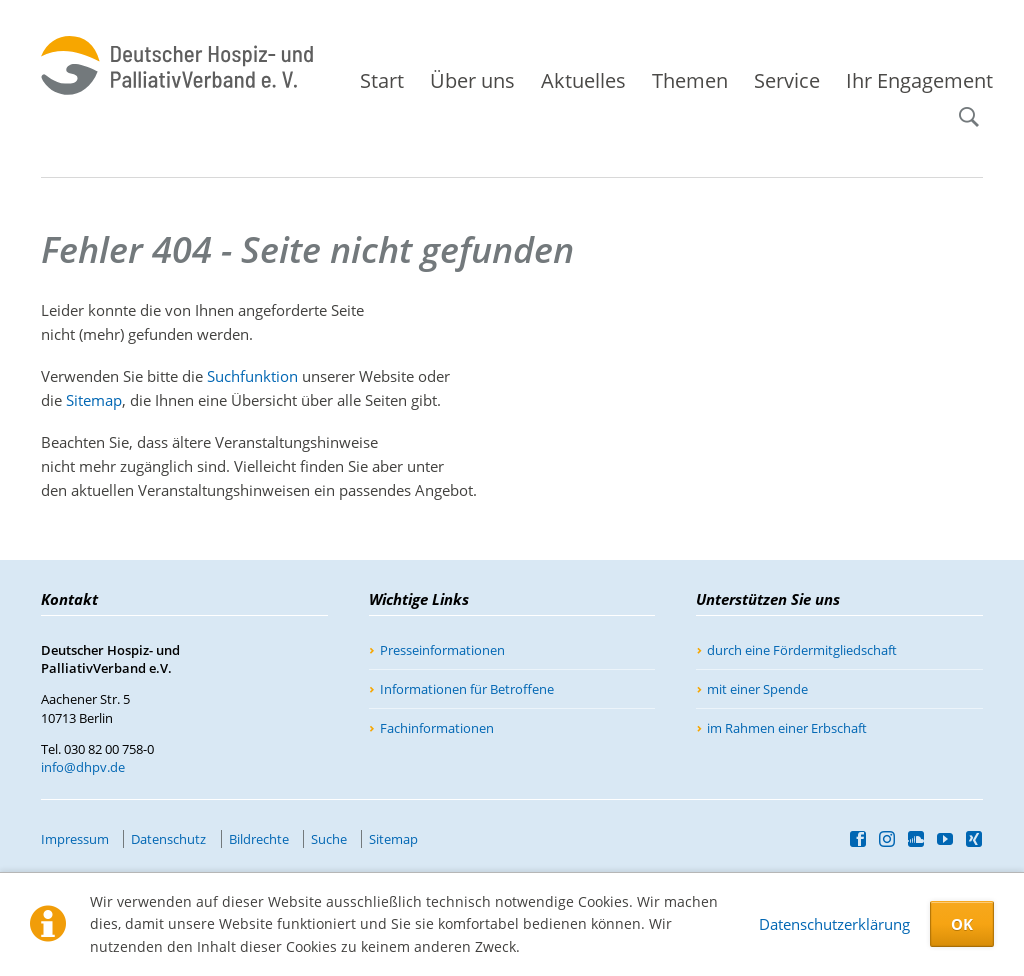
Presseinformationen (442, 650)
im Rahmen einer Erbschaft (787, 728)
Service (787, 80)
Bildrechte (259, 839)
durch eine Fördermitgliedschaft (802, 650)
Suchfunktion (252, 376)
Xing (974, 839)
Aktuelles (583, 80)
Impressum (75, 839)
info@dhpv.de (83, 767)
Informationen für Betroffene (467, 689)
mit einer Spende (757, 689)
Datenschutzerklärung (834, 924)
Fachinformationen (437, 728)
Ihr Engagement (919, 80)
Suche (977, 108)
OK (962, 924)
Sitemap (94, 400)
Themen (690, 80)
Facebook (858, 839)
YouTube (945, 839)
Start (382, 80)
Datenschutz (168, 839)
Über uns (472, 80)
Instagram (887, 839)
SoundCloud (916, 839)
